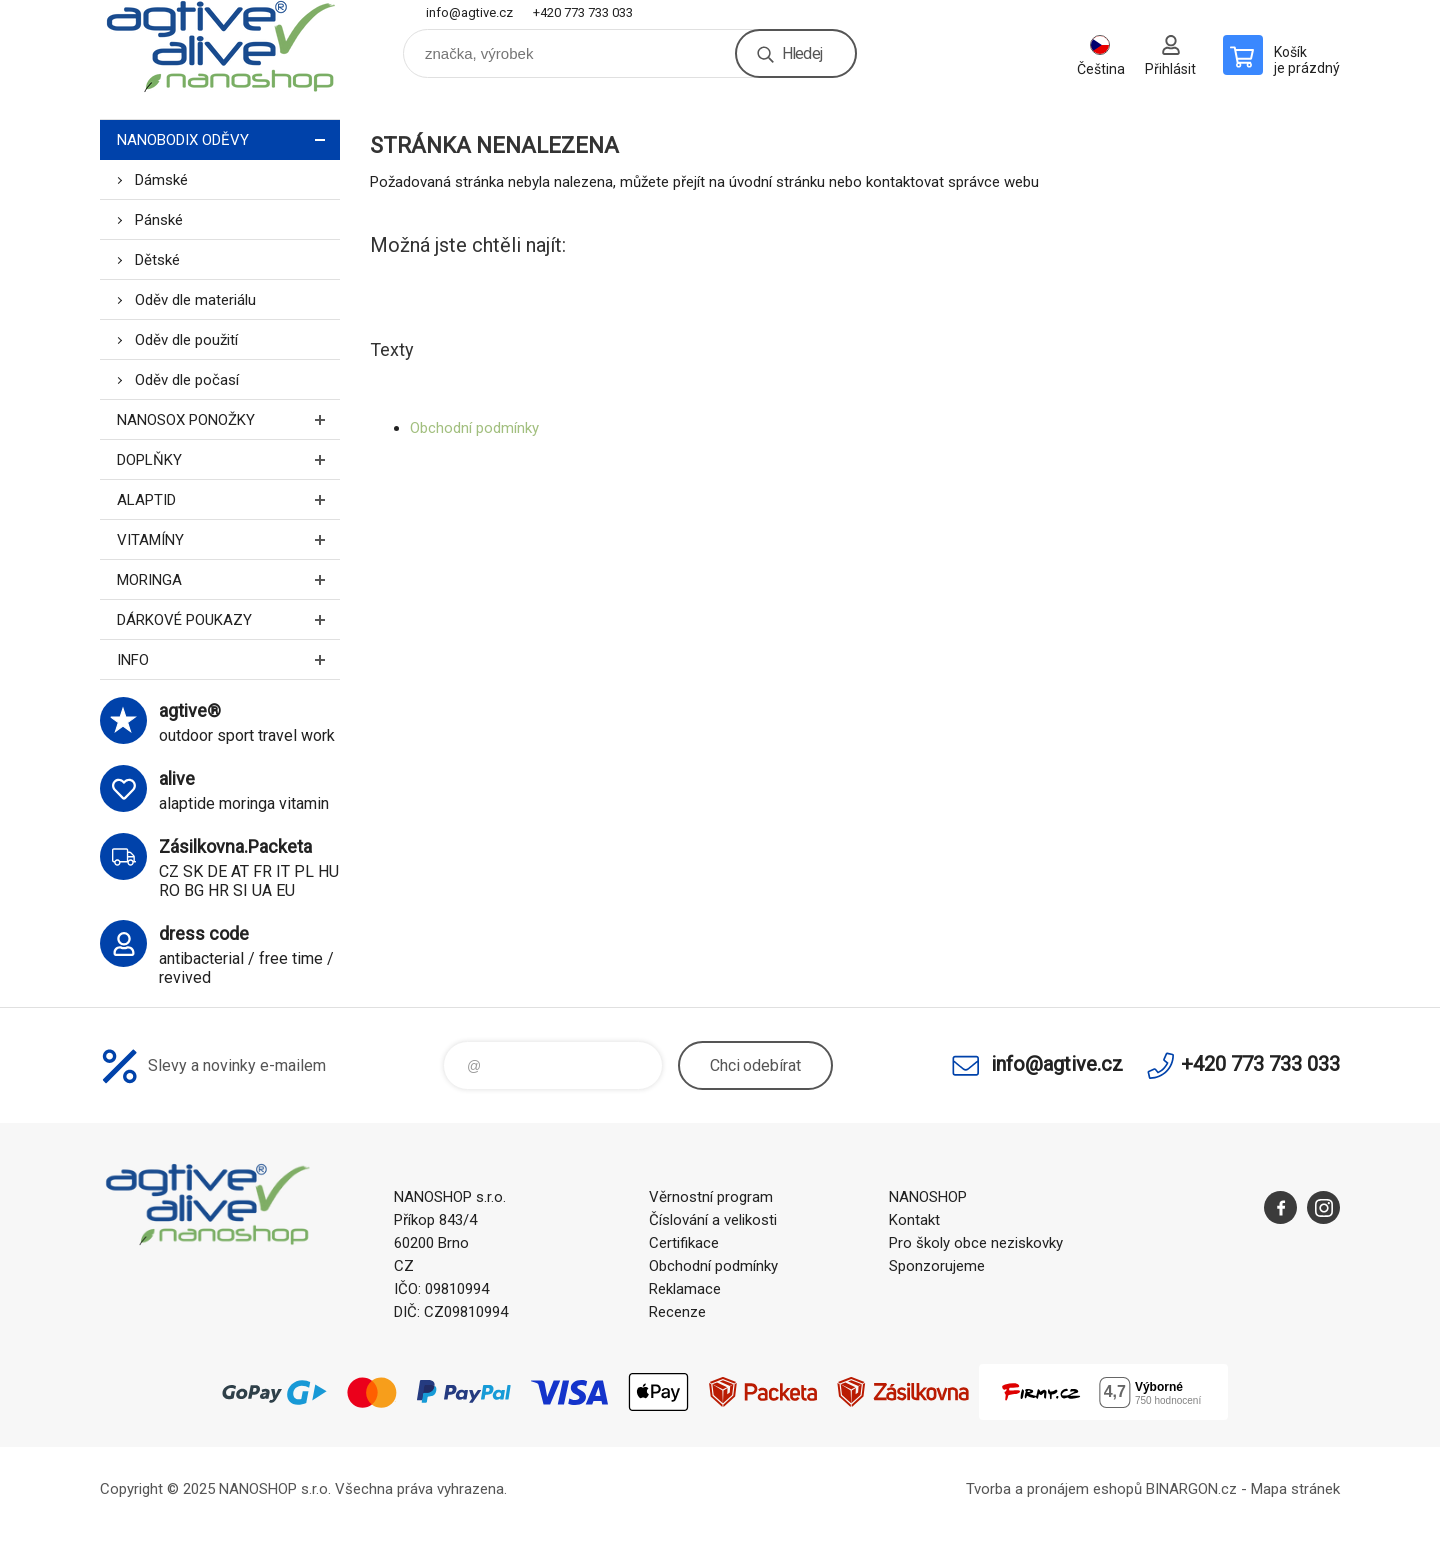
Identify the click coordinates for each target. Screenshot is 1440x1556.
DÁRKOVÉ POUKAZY (228, 619)
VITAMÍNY (228, 539)
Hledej (802, 53)
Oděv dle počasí (187, 380)
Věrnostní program (711, 1197)
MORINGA (228, 579)
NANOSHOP (928, 1197)
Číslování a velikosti (713, 1220)
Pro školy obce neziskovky (976, 1243)
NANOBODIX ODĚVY (228, 139)
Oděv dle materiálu (195, 300)
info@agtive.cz (469, 12)
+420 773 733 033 (583, 12)
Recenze (677, 1312)
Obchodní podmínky (474, 428)
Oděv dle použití (186, 340)
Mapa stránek (1295, 1489)
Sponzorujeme (937, 1266)
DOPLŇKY (228, 459)
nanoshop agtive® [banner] (220, 46)
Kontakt (914, 1220)
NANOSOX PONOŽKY (228, 419)
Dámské (161, 180)
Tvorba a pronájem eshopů (1054, 1489)
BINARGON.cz (1191, 1489)
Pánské (159, 220)
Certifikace (684, 1243)
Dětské (157, 260)
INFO (228, 659)
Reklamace (685, 1289)
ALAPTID (228, 499)
